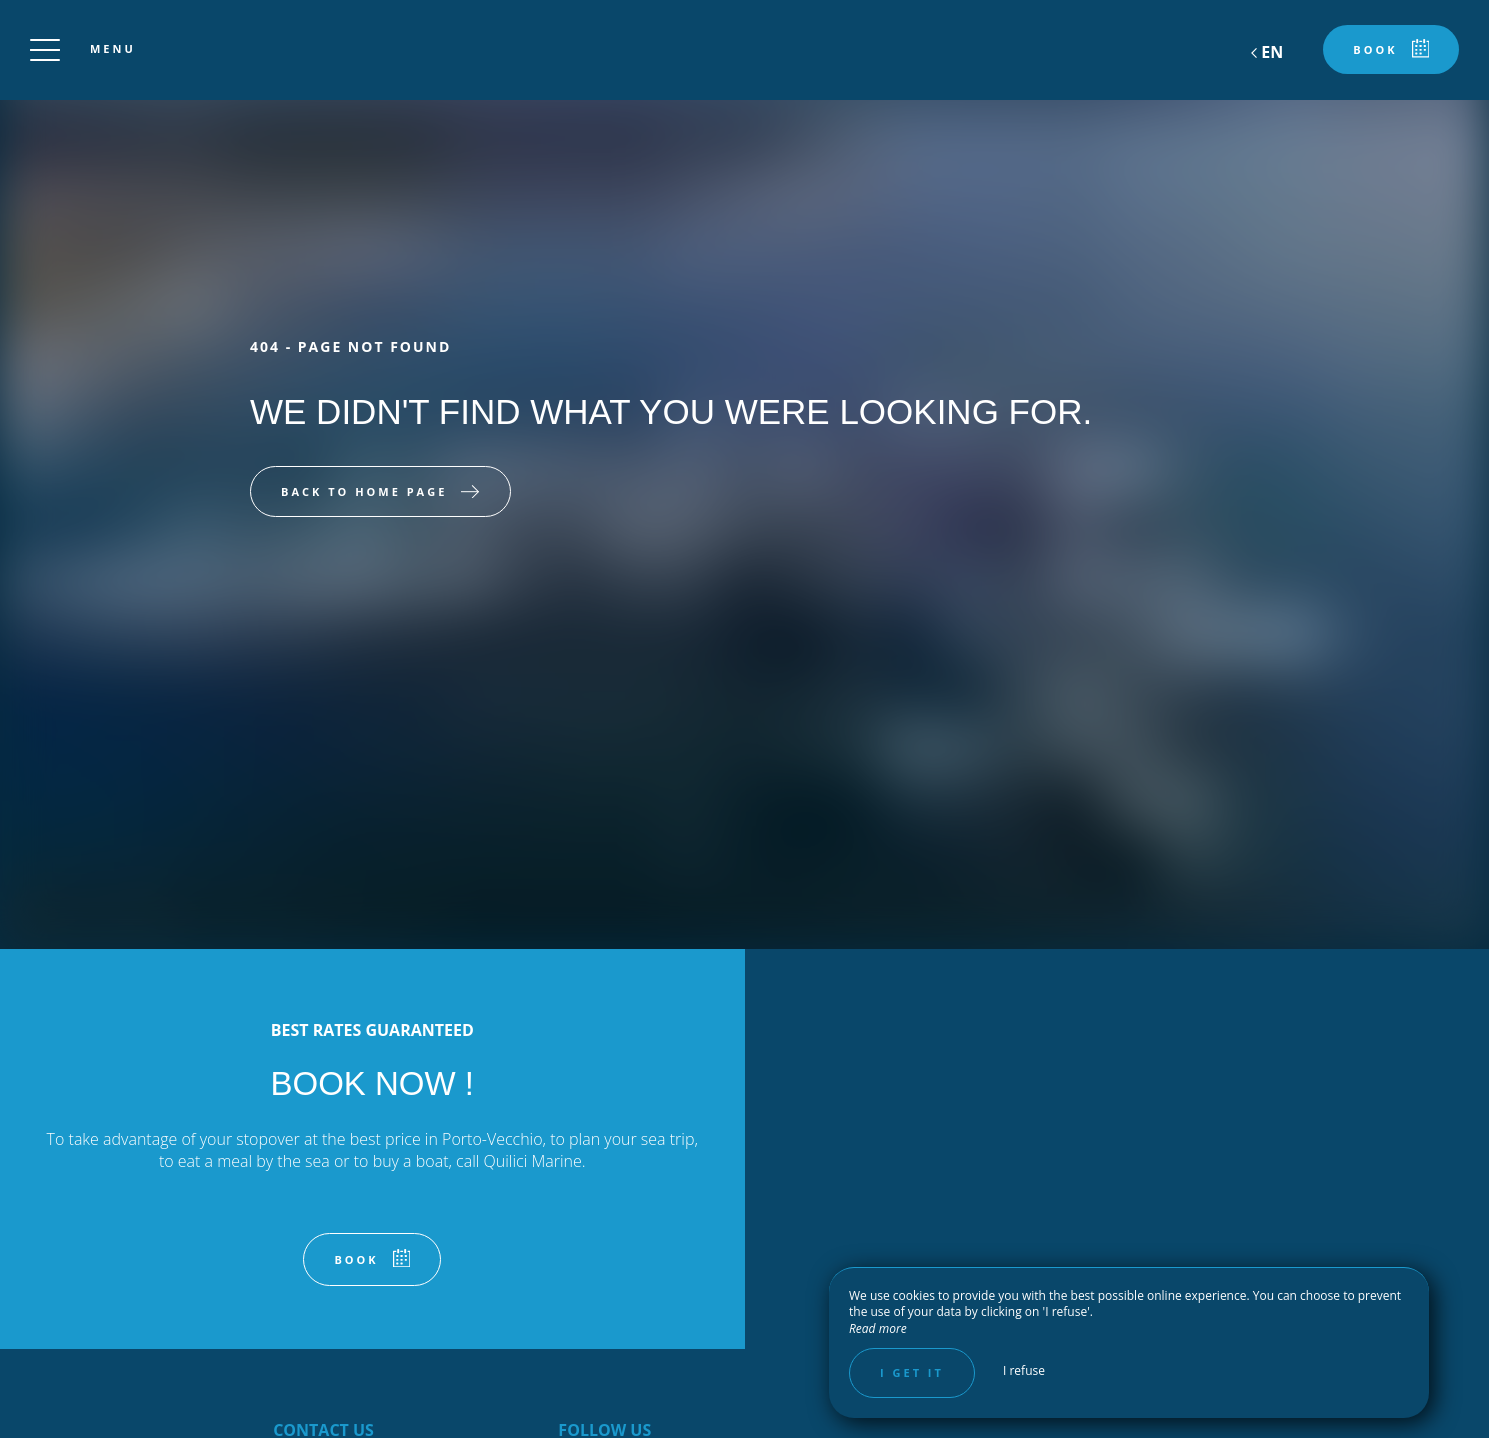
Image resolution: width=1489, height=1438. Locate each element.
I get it (912, 1372)
